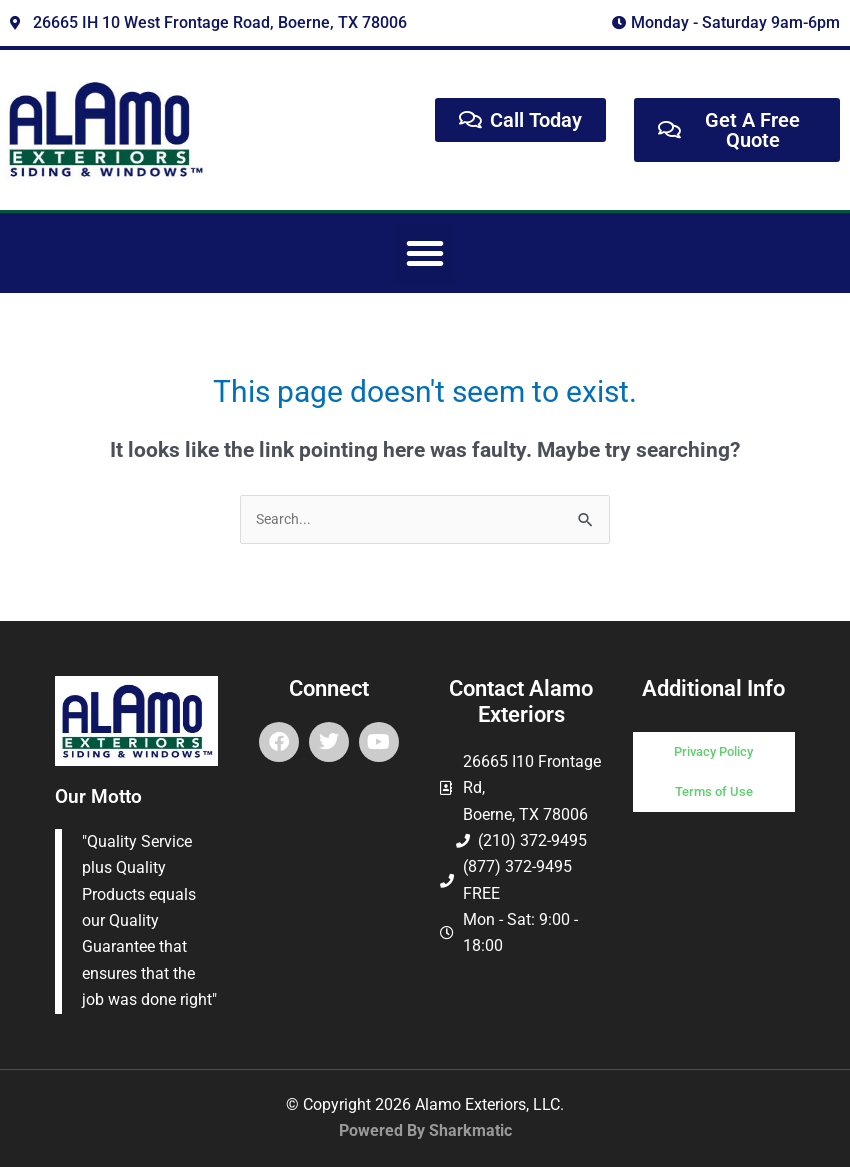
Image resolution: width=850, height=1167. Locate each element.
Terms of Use (714, 791)
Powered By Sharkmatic (425, 1130)
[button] (425, 253)
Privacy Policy (713, 751)
